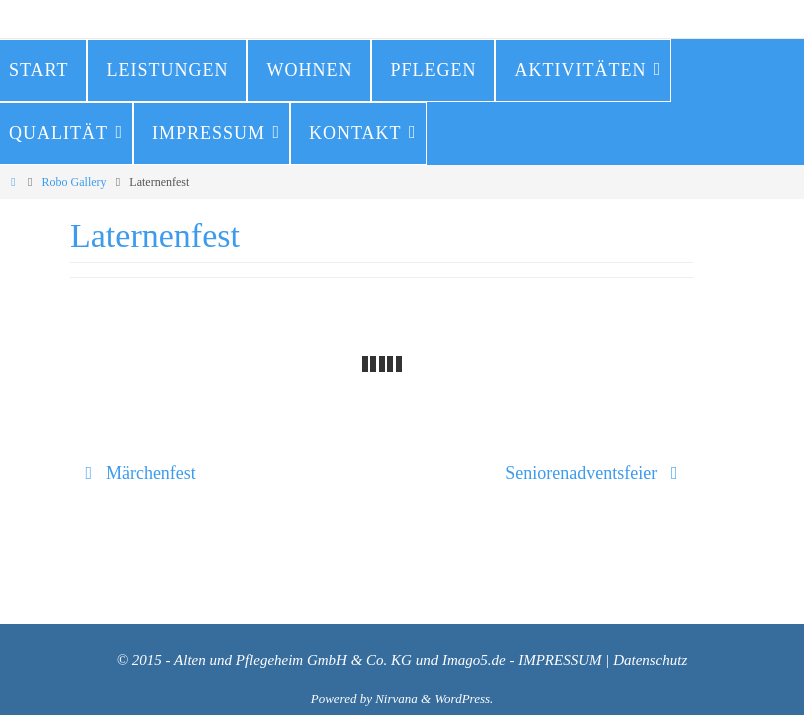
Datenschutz (650, 660)
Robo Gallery (74, 182)
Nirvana (396, 698)
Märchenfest (136, 473)
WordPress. (463, 698)
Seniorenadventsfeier (596, 473)
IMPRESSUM (559, 660)
